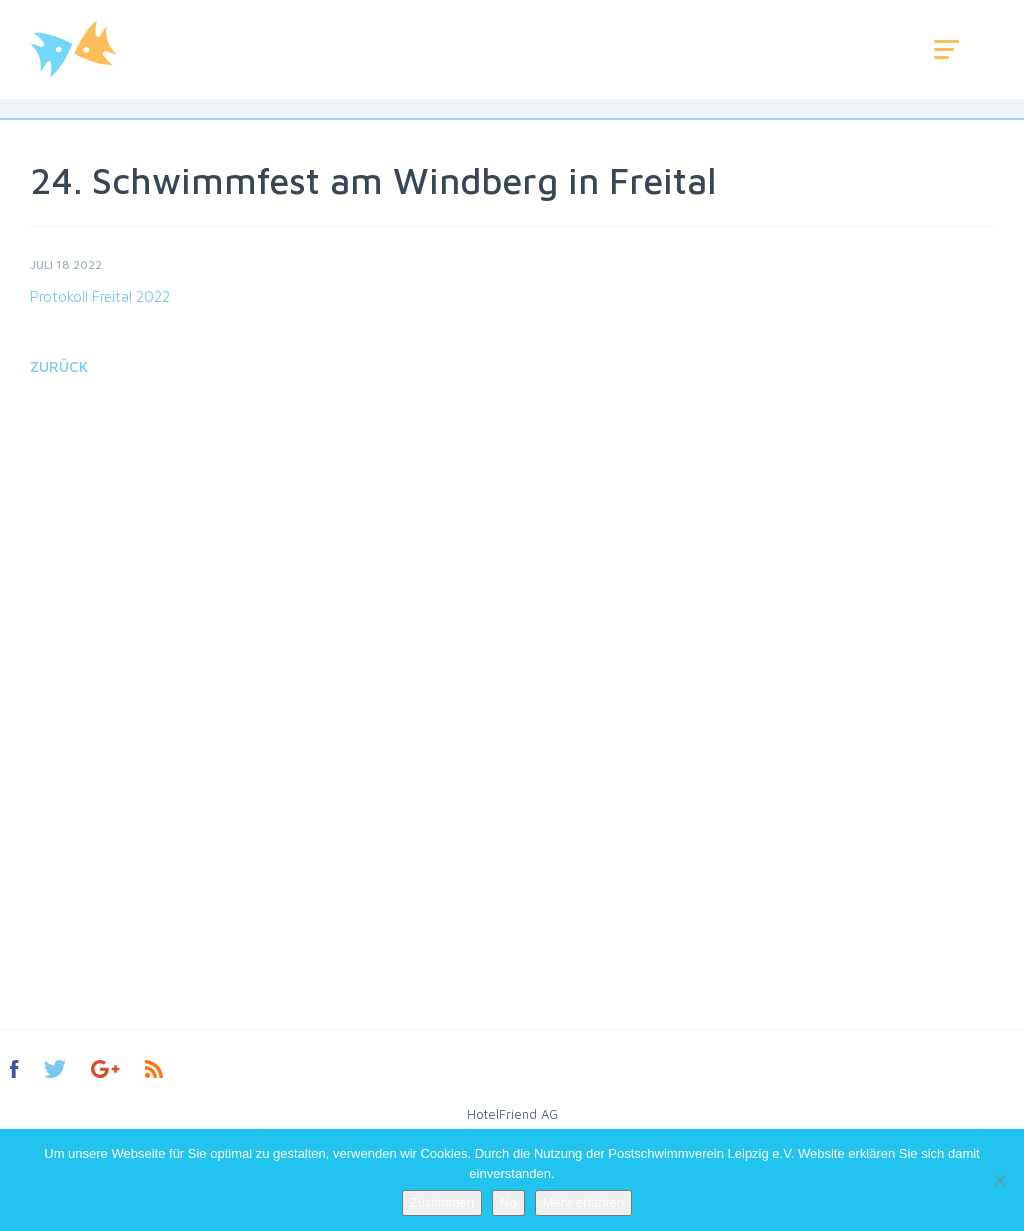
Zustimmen (442, 1202)
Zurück (59, 366)
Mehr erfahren (584, 1202)
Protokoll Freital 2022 (100, 296)
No (508, 1202)
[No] (999, 1180)
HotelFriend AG (512, 1114)
